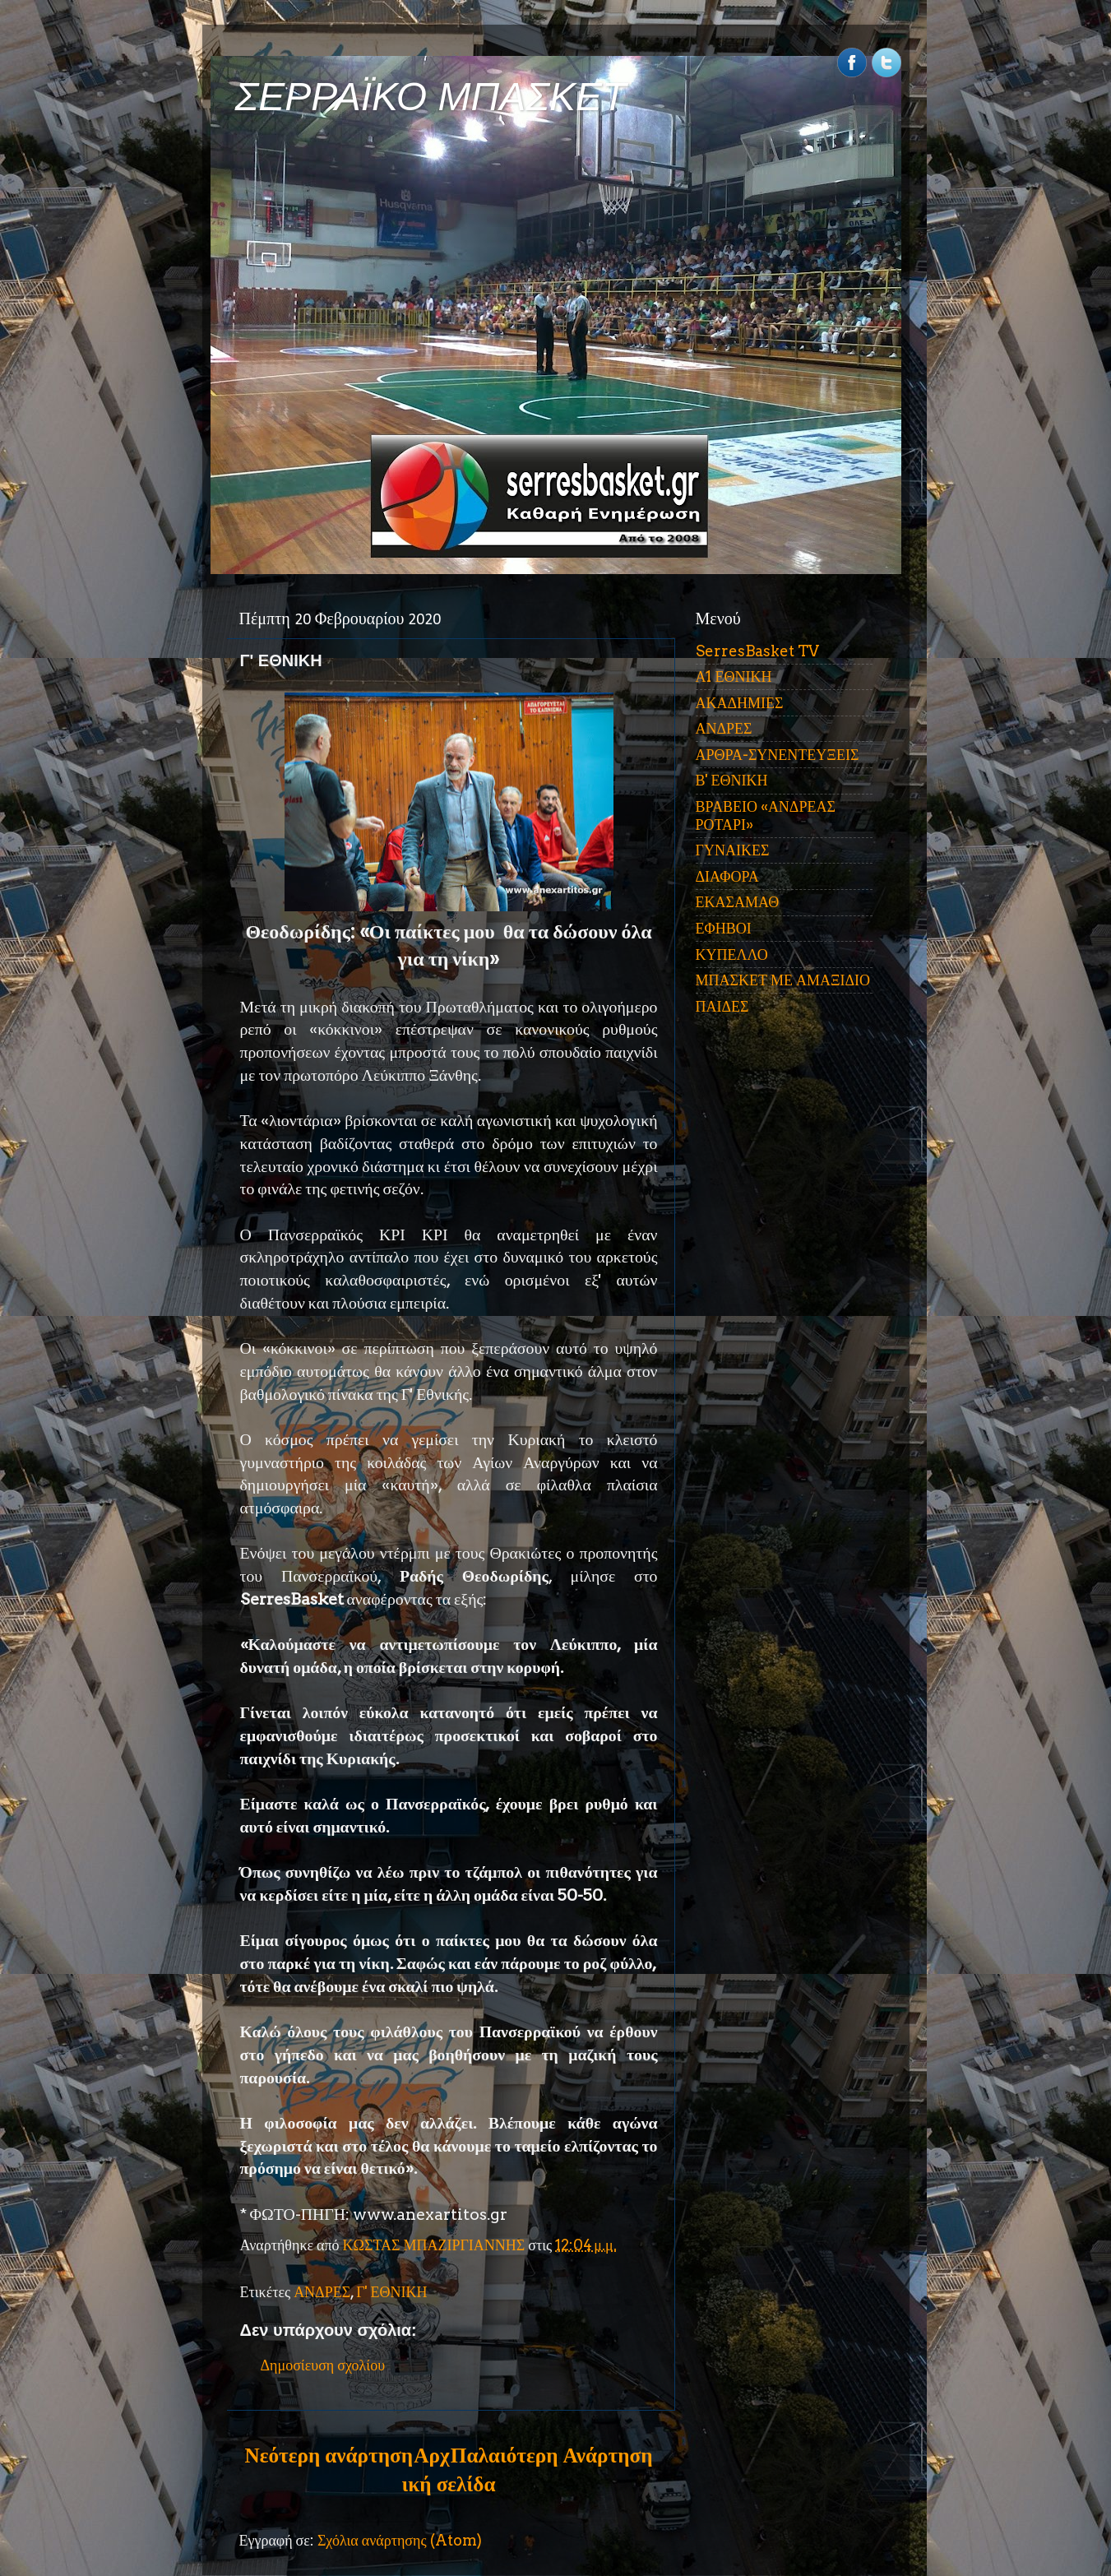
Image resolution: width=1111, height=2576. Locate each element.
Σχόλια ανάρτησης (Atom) (399, 2540)
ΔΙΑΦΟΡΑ (727, 876)
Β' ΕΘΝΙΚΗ (732, 780)
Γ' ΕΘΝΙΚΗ (391, 2291)
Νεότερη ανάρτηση (329, 2455)
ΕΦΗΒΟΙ (724, 928)
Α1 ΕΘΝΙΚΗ (734, 676)
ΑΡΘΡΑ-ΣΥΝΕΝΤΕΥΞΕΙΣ (777, 754)
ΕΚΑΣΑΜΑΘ (738, 901)
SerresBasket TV (757, 651)
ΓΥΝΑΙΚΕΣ (733, 850)
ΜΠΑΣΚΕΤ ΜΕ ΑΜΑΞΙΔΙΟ (783, 980)
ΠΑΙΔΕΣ (722, 1006)
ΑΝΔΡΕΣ (322, 2291)
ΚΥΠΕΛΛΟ (732, 954)
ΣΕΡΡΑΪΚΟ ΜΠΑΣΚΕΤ (431, 96)
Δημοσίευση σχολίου (323, 2365)
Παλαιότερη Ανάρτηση (552, 2455)
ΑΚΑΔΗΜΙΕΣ (740, 702)
